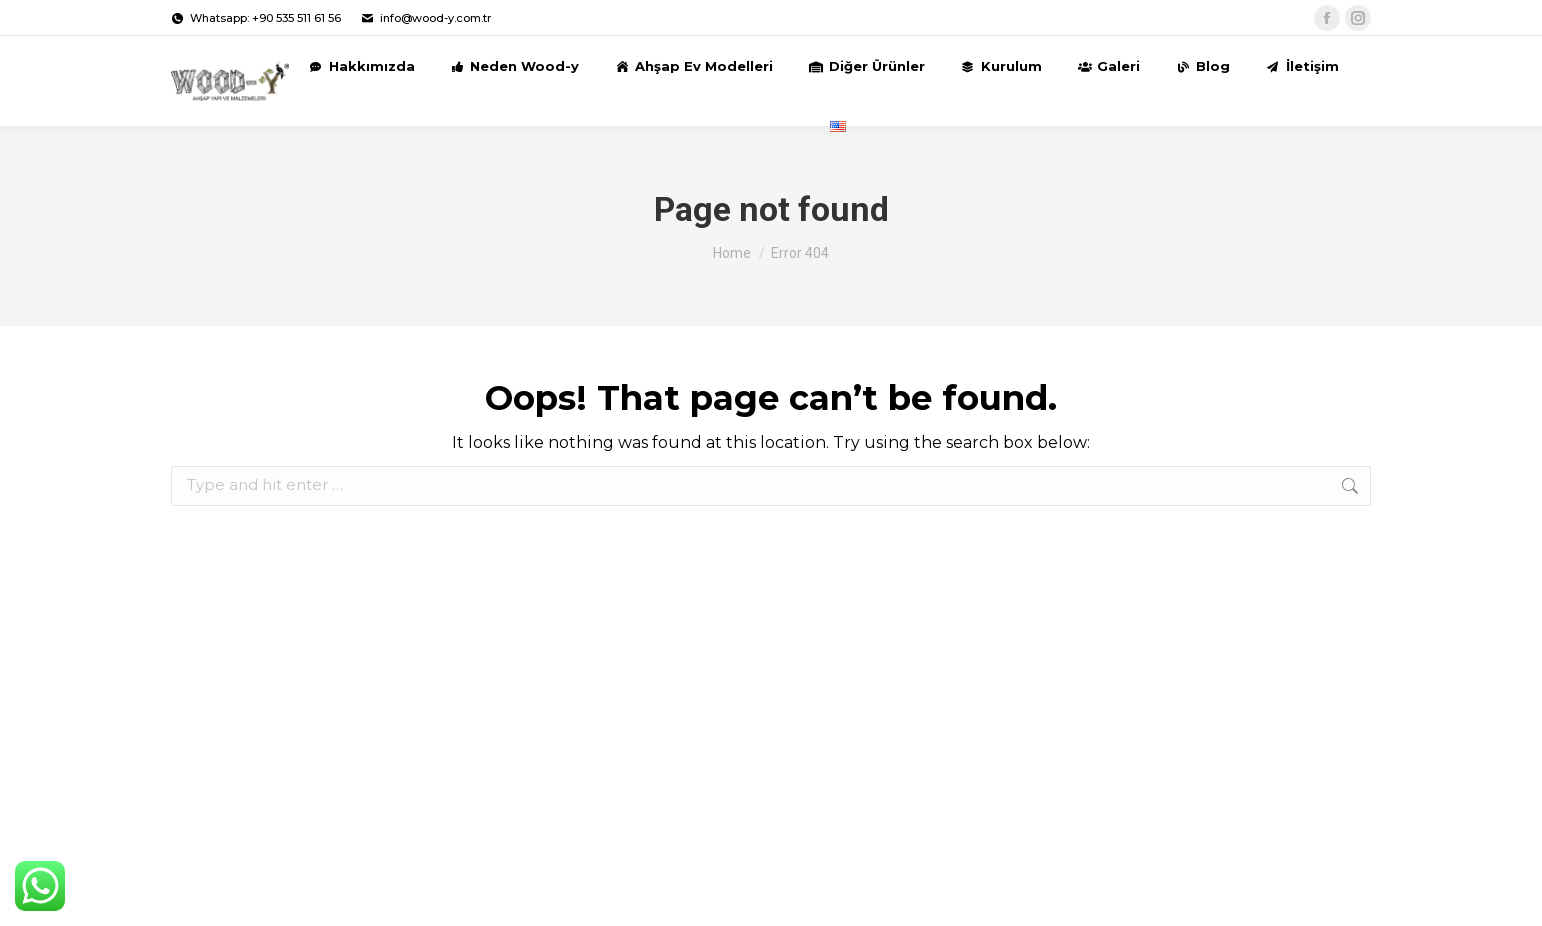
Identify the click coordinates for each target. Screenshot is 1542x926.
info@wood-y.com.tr (426, 18)
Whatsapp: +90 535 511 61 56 (256, 18)
